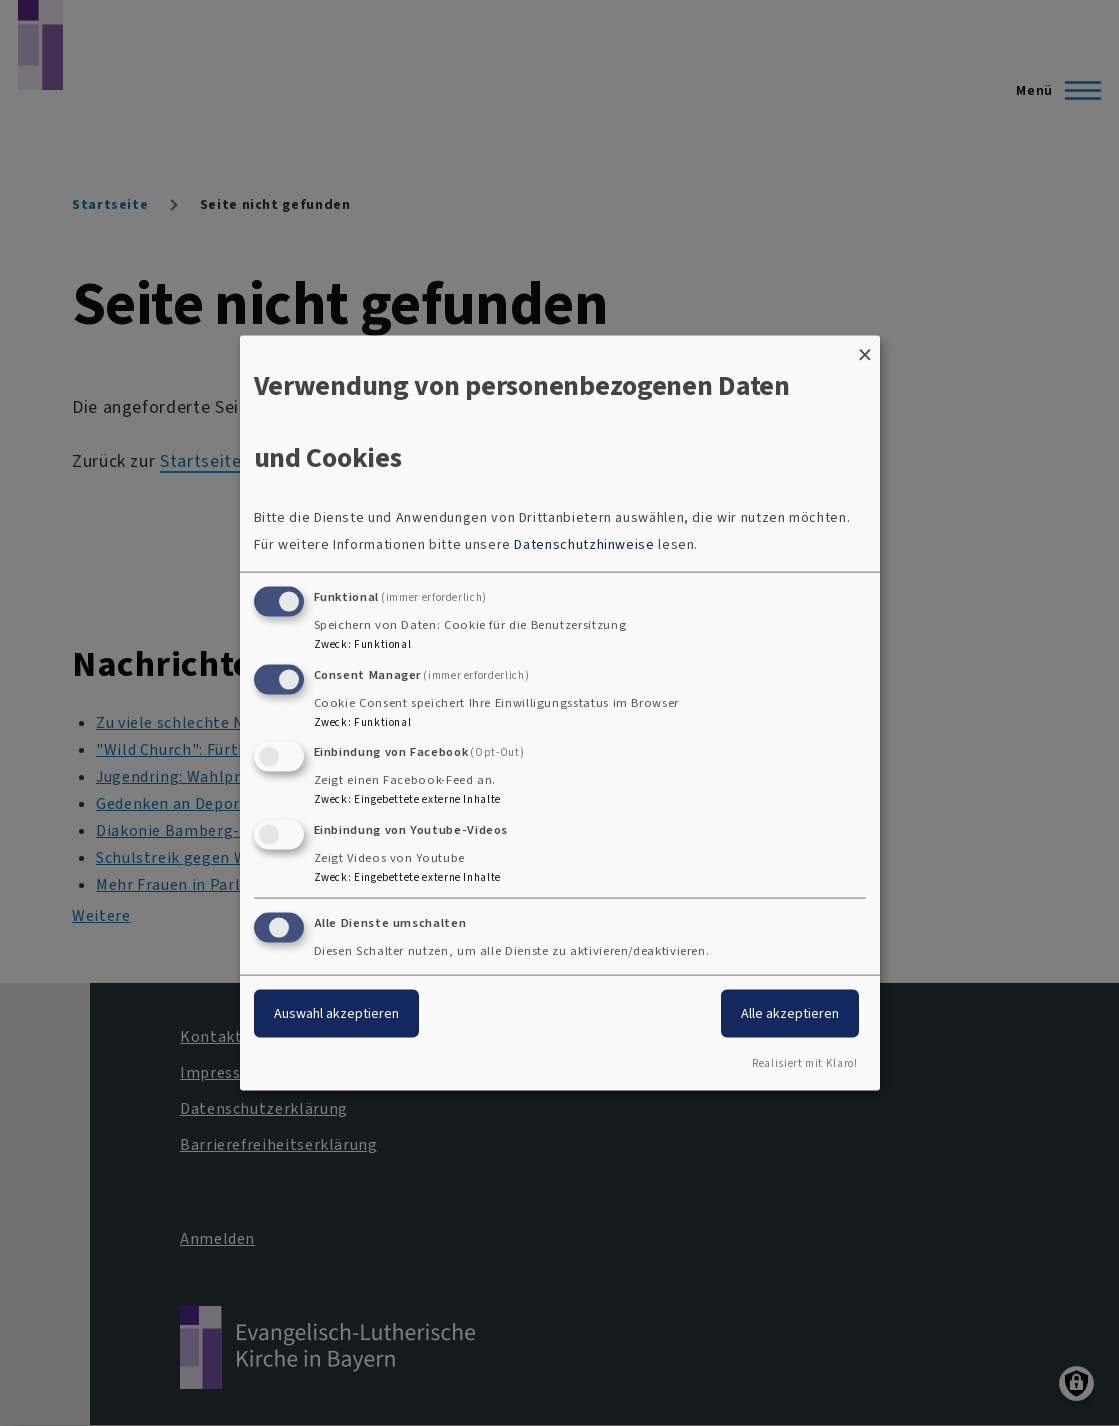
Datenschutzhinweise (584, 543)
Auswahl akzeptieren (336, 1013)
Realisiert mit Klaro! (804, 1062)
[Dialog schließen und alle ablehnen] (865, 348)
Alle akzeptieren (790, 1013)
